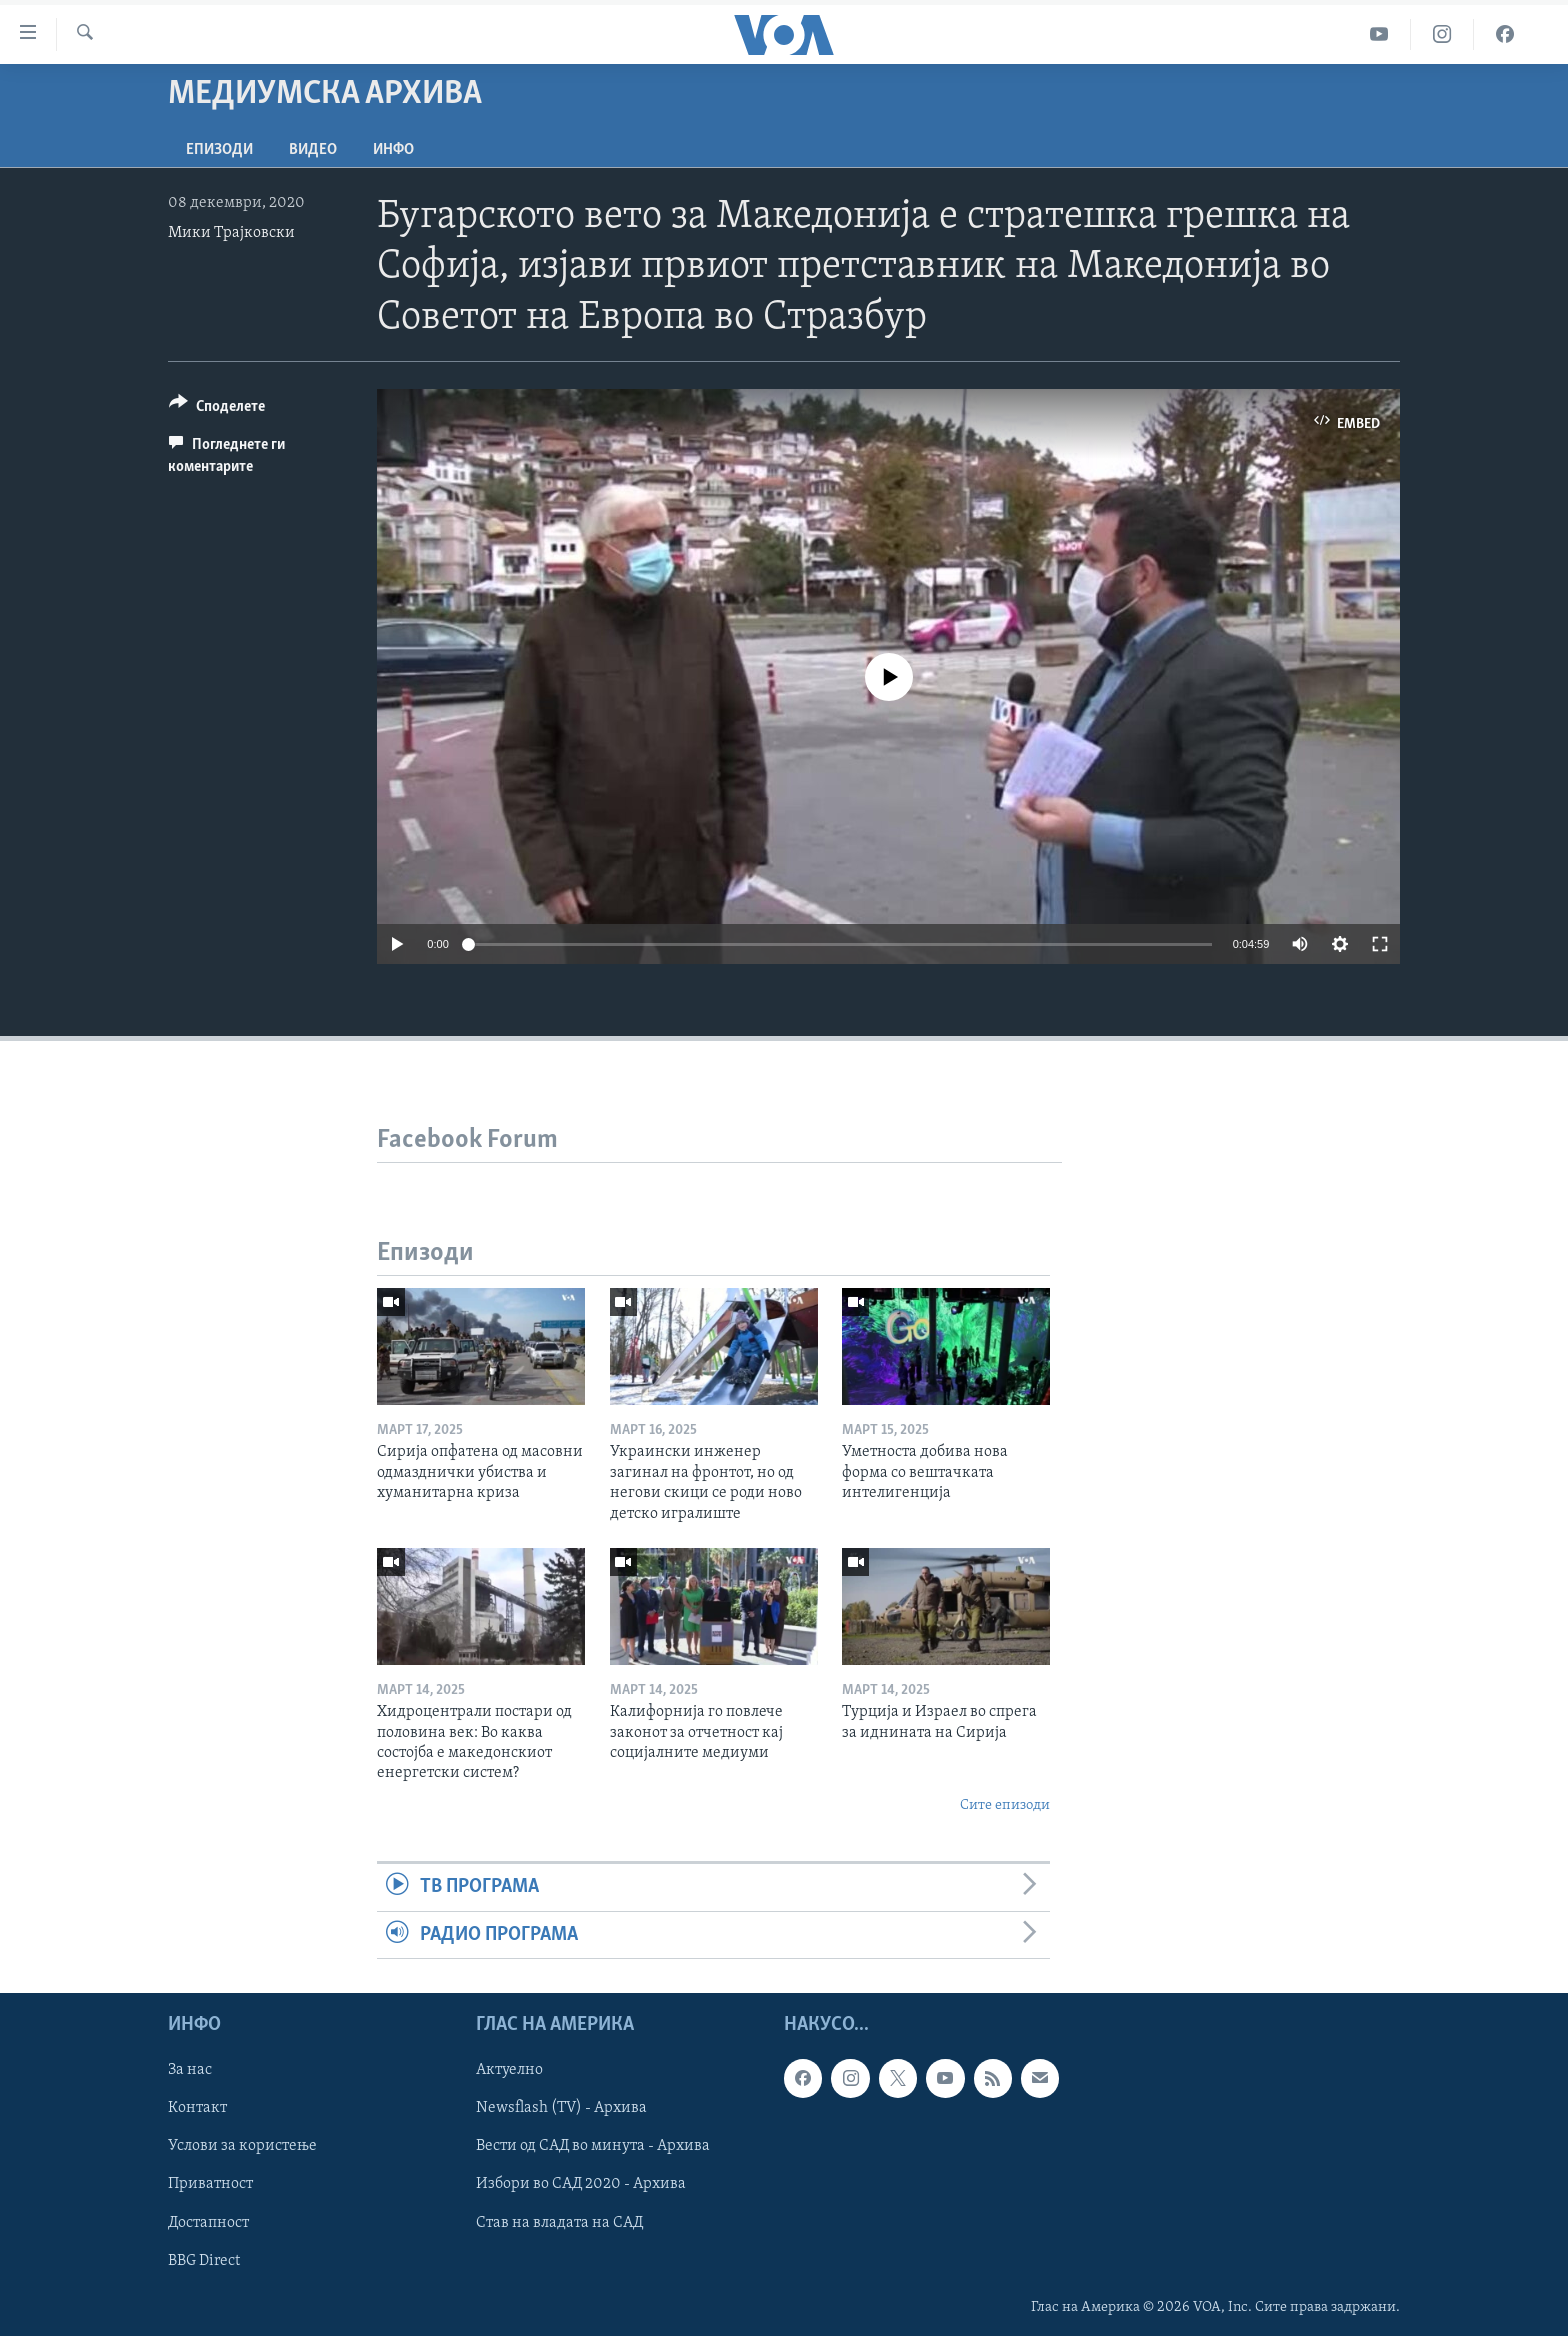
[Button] (217, 409)
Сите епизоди (1005, 1805)
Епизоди (219, 150)
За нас (190, 2070)
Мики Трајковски (231, 233)
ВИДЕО (313, 150)
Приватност (210, 2184)
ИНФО (393, 150)
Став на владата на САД (559, 2222)
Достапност (208, 2222)
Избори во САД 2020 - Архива (581, 2184)
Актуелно (509, 2070)
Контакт (197, 2108)
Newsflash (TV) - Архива (561, 2108)
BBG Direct (204, 2261)
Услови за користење (242, 2146)
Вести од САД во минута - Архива (593, 2146)
